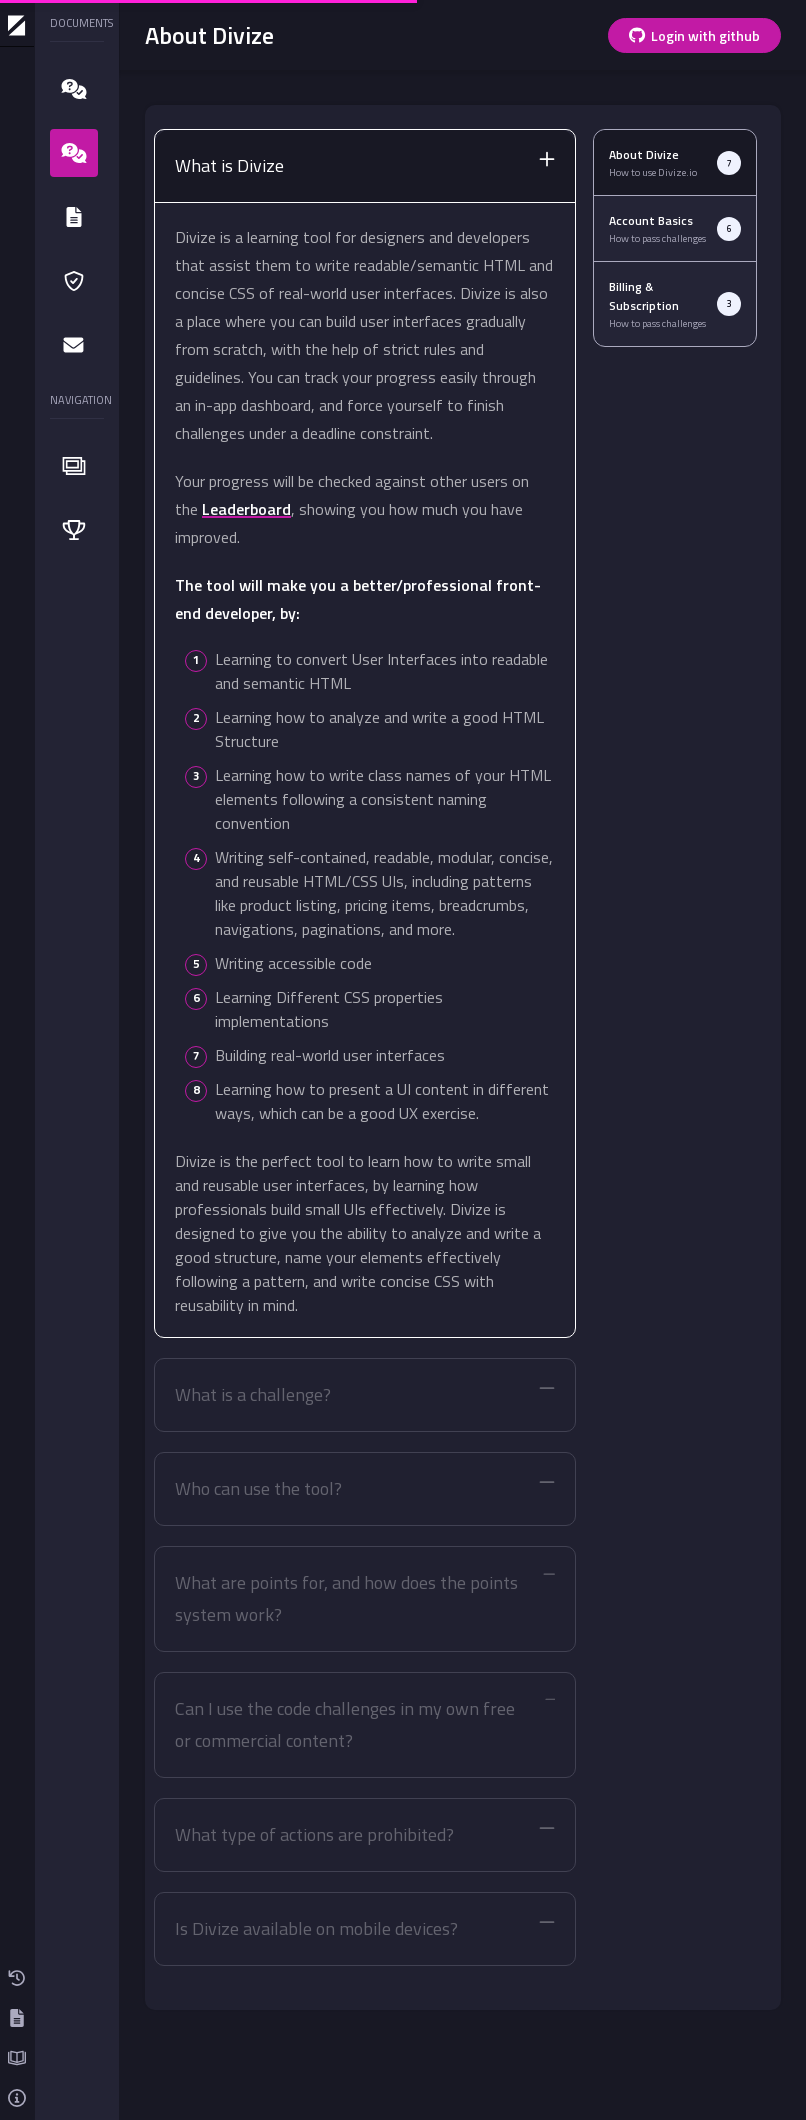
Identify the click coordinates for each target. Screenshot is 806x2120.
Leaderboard (246, 509)
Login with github (694, 35)
